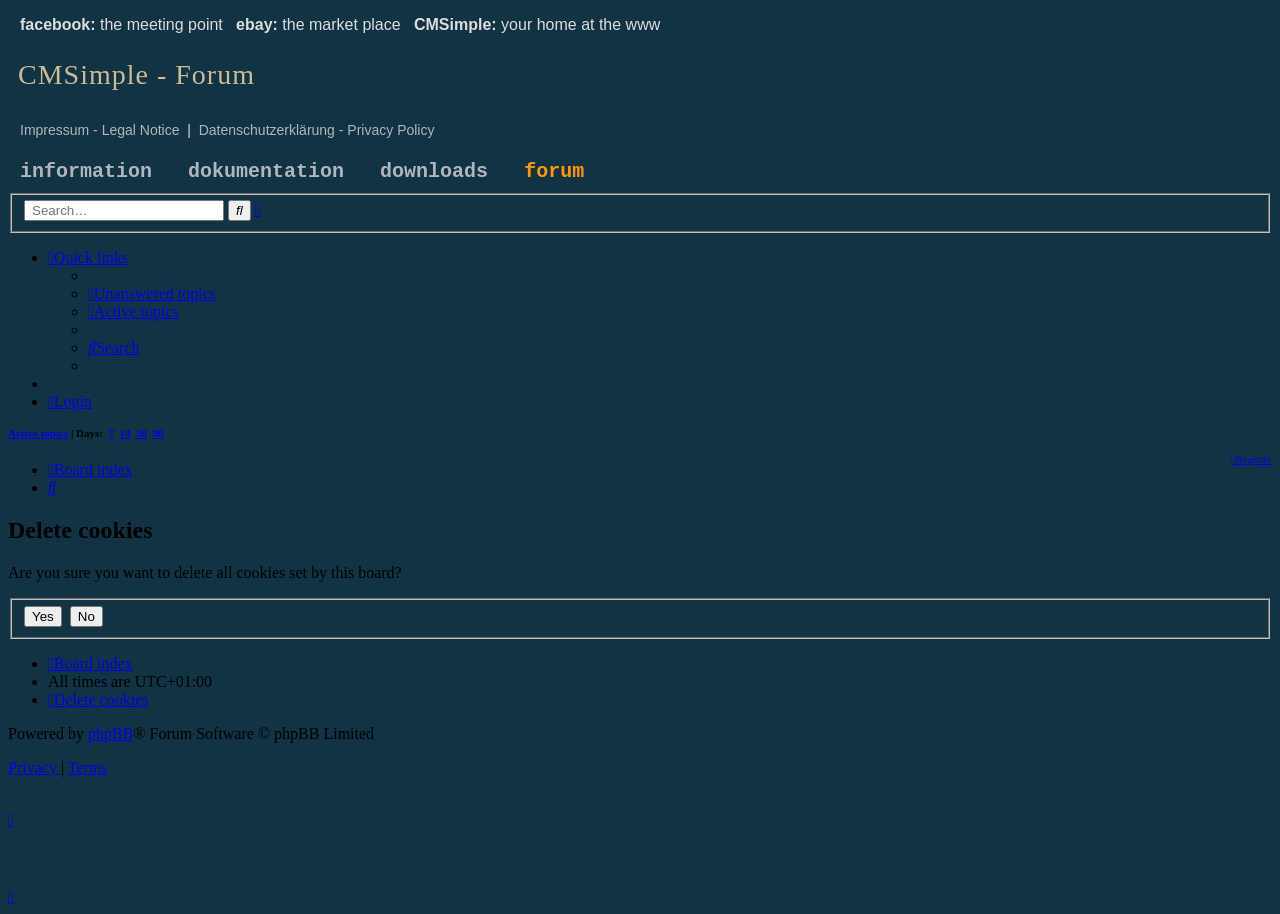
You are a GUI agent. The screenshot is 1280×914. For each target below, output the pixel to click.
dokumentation (266, 171)
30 (141, 433)
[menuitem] (152, 293)
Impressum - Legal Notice (100, 130)
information (86, 171)
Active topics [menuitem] (38, 433)
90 (158, 433)
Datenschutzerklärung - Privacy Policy (317, 130)
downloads (434, 171)
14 (125, 433)
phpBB (110, 733)
